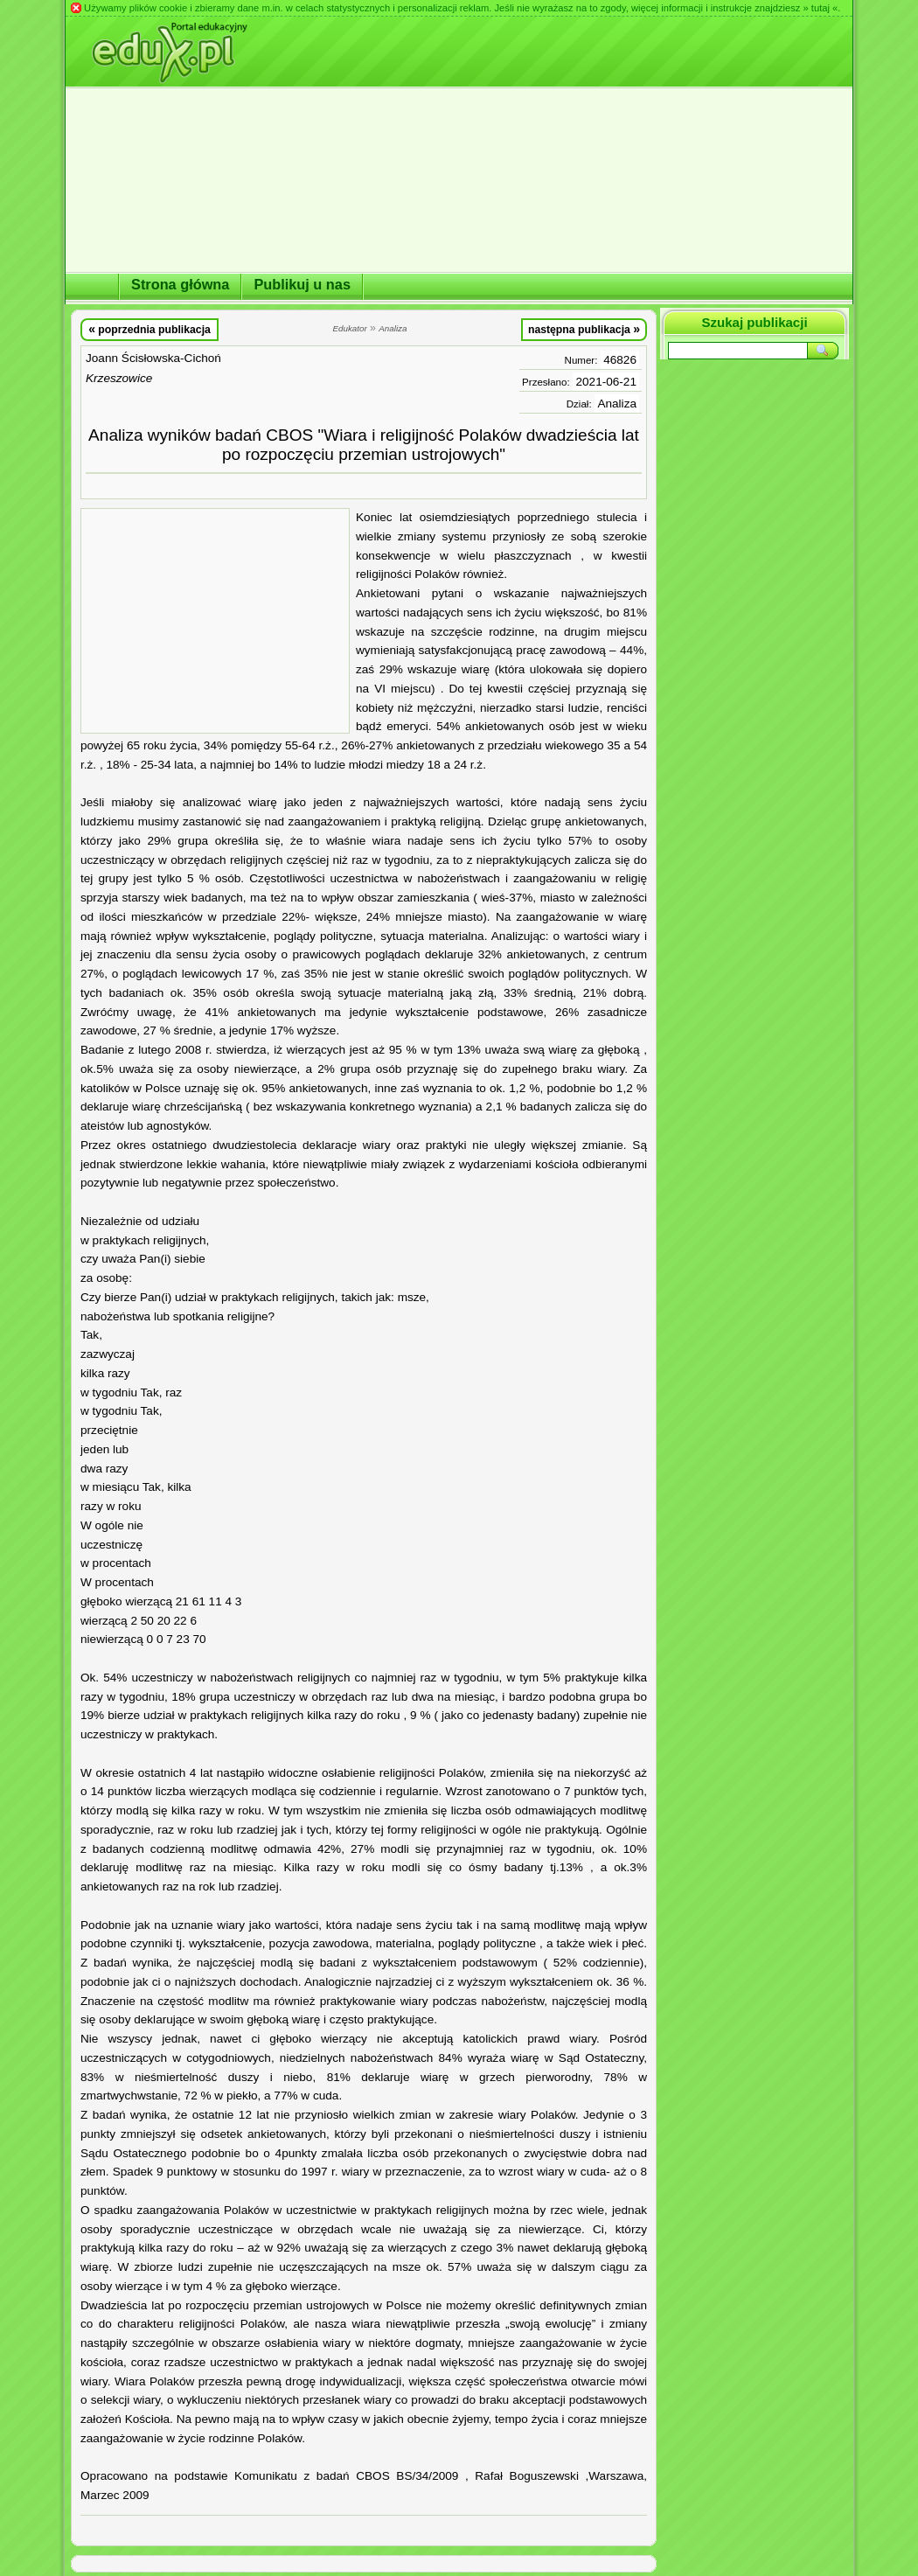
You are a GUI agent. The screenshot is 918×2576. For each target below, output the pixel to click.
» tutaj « (820, 8)
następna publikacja (584, 329)
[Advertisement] (215, 621)
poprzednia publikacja (149, 329)
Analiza (616, 403)
